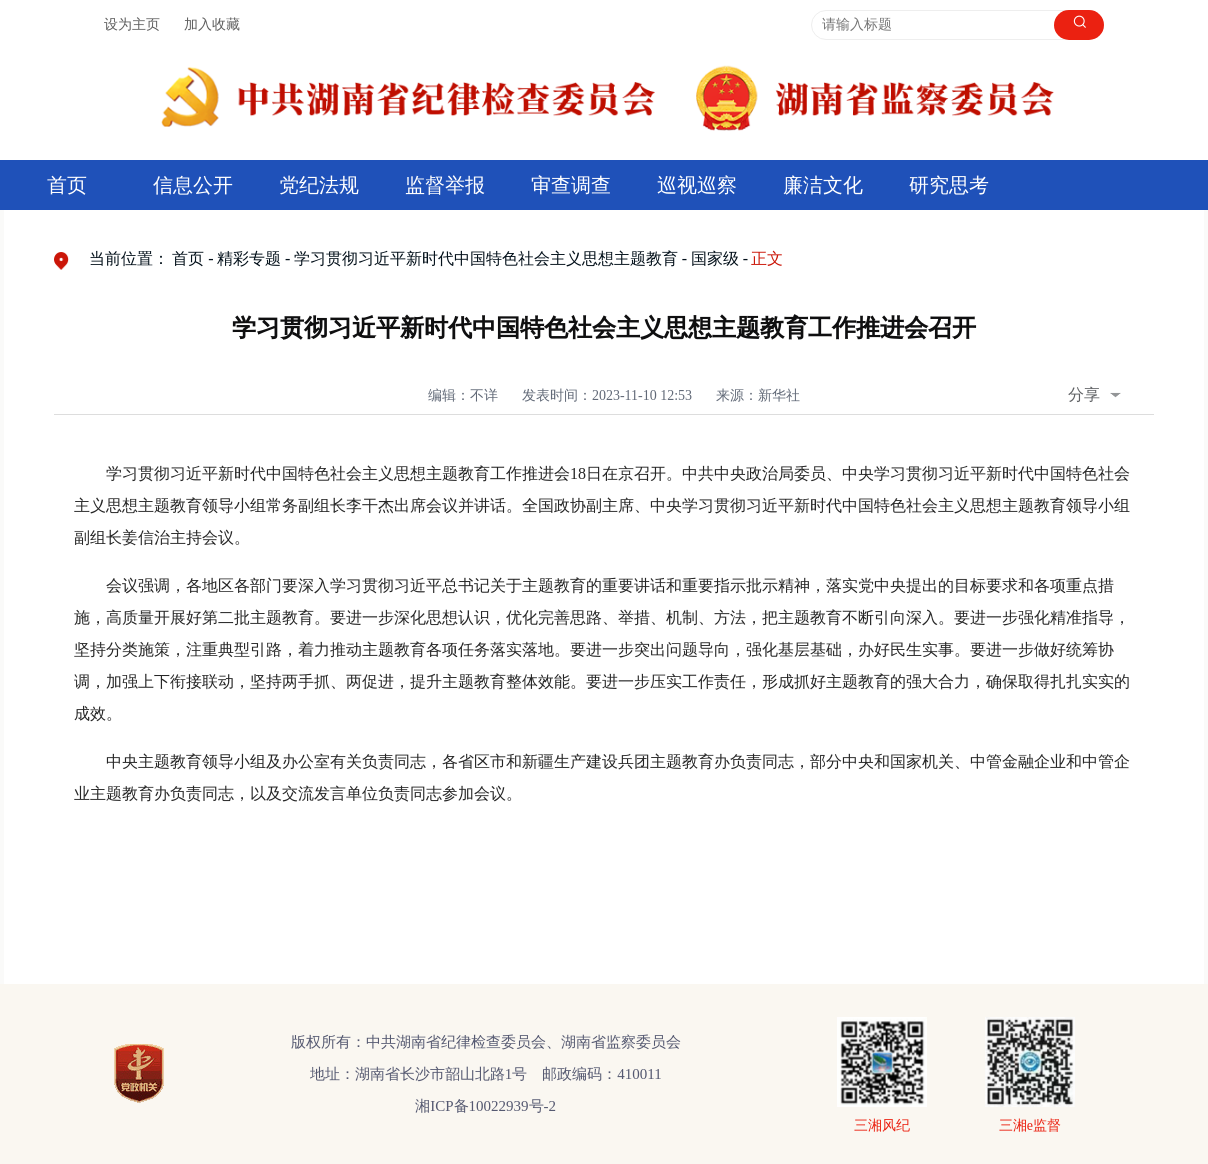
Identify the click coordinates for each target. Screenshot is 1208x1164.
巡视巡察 (697, 185)
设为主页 (132, 24)
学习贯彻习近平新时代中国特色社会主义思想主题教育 (486, 258)
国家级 (715, 258)
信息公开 (193, 185)
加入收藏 (212, 24)
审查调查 (571, 185)
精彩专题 (249, 258)
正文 (767, 258)
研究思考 (949, 185)
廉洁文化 (823, 185)
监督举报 (445, 185)
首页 (67, 185)
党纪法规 (319, 185)
